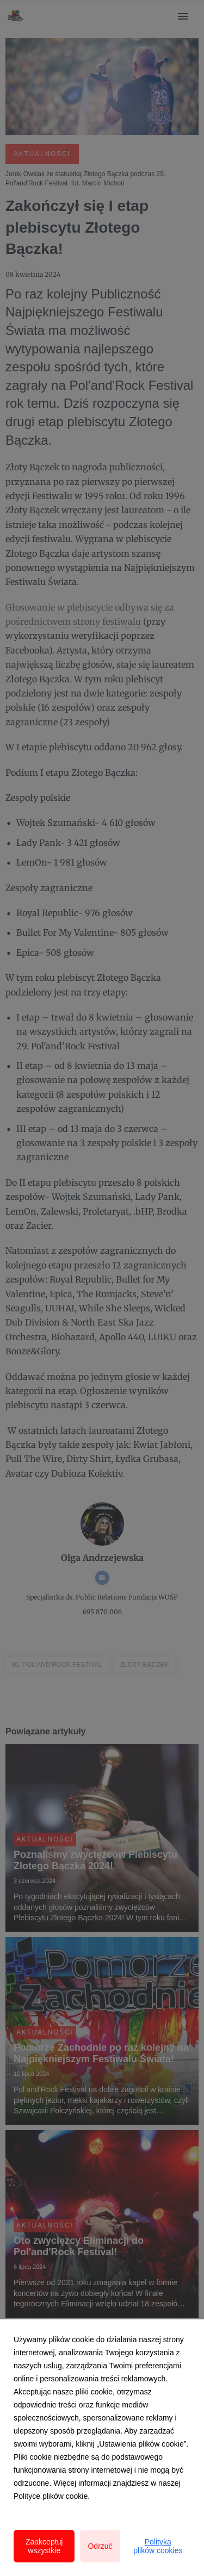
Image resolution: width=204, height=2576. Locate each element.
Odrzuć (100, 2546)
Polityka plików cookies (157, 2546)
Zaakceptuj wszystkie (44, 2546)
